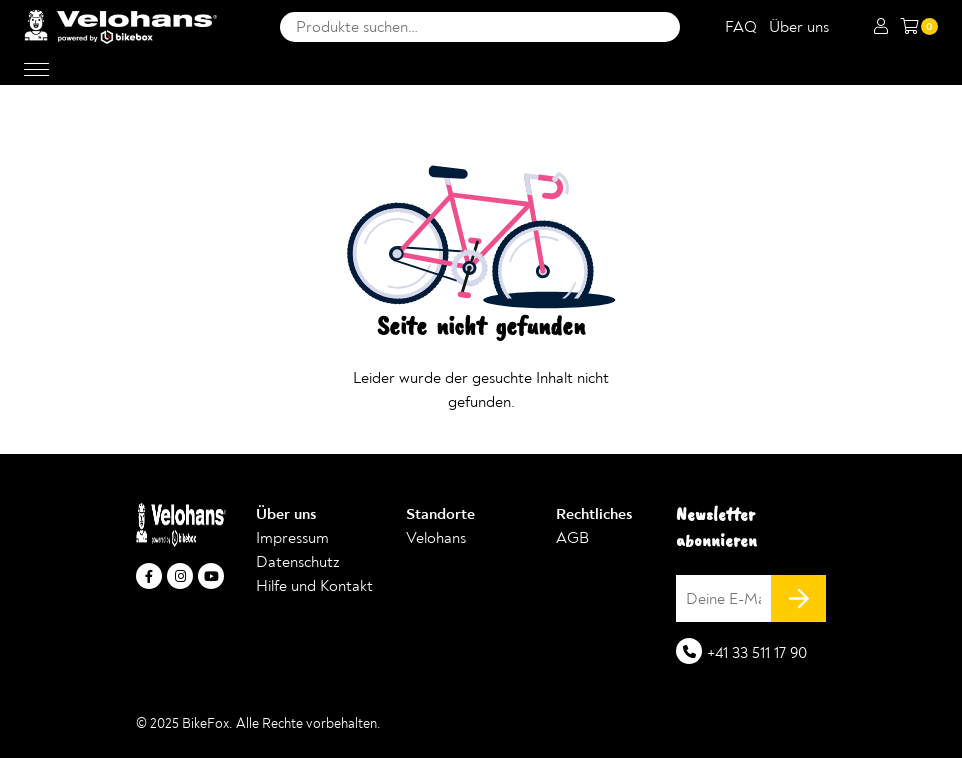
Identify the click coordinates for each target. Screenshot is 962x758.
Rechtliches (594, 514)
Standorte (440, 514)
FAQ (741, 27)
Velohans (436, 538)
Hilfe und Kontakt (314, 586)
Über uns (799, 27)
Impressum (292, 538)
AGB (572, 538)
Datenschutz (298, 562)
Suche (660, 27)
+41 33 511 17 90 (757, 653)
